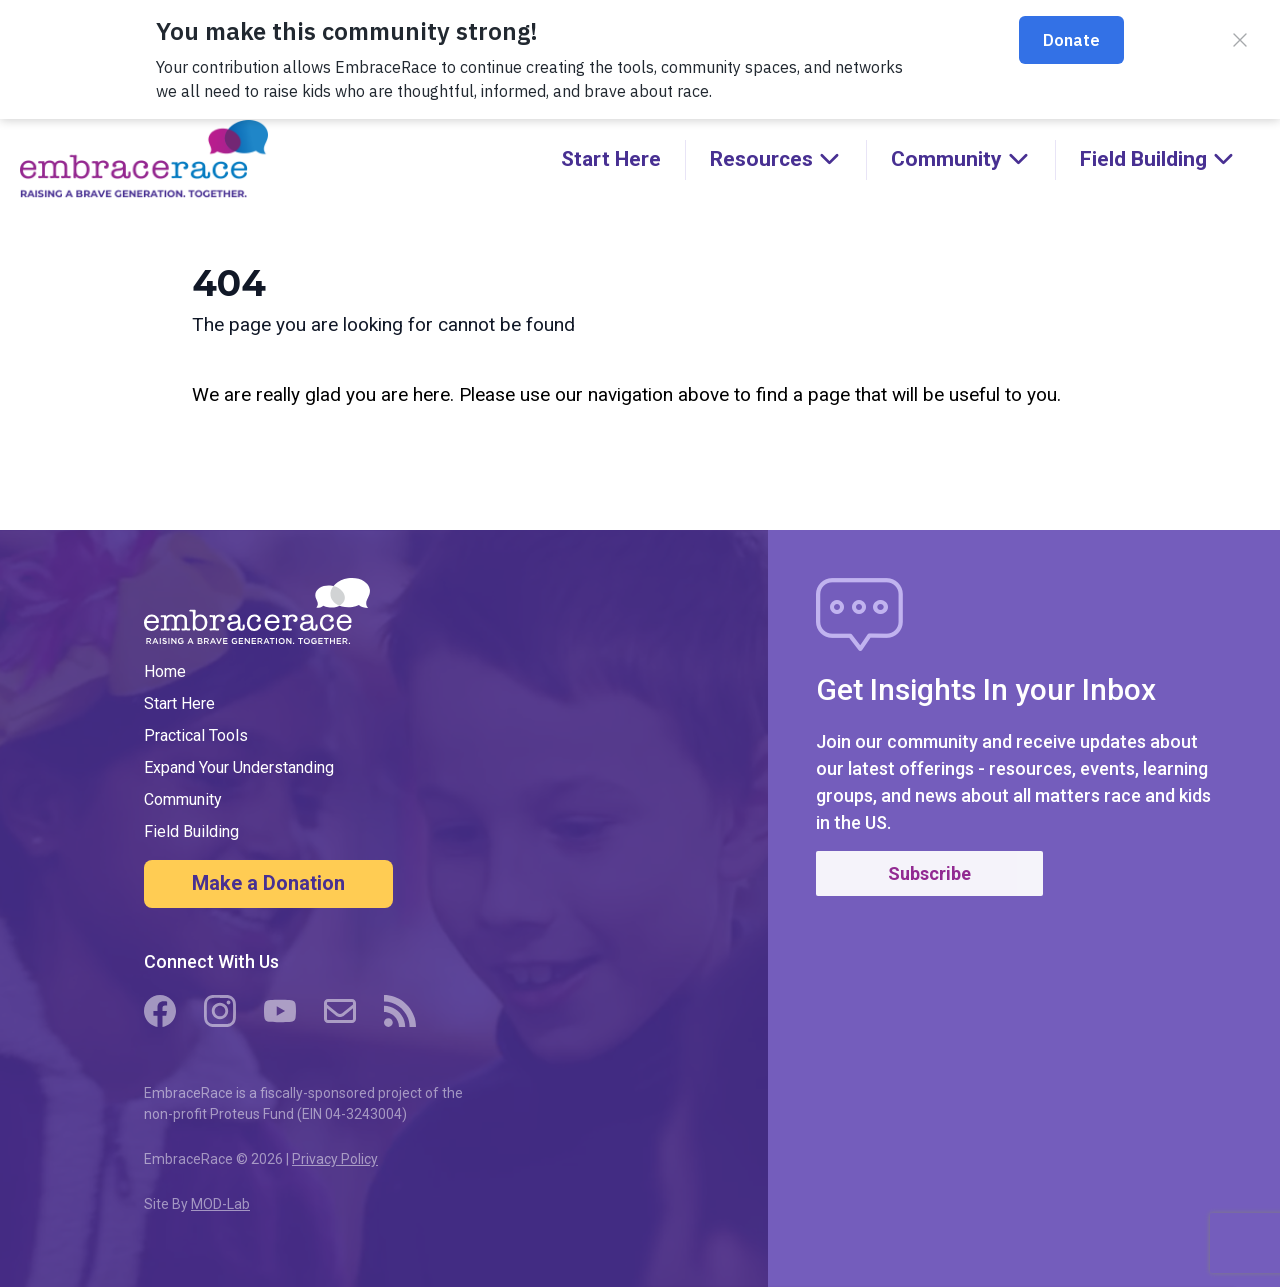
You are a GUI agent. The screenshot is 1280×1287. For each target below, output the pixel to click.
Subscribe (929, 873)
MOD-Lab (220, 1204)
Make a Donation (268, 883)
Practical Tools (196, 735)
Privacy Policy (335, 1159)
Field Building (191, 831)
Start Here (611, 159)
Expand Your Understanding (239, 767)
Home (165, 671)
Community (183, 799)
